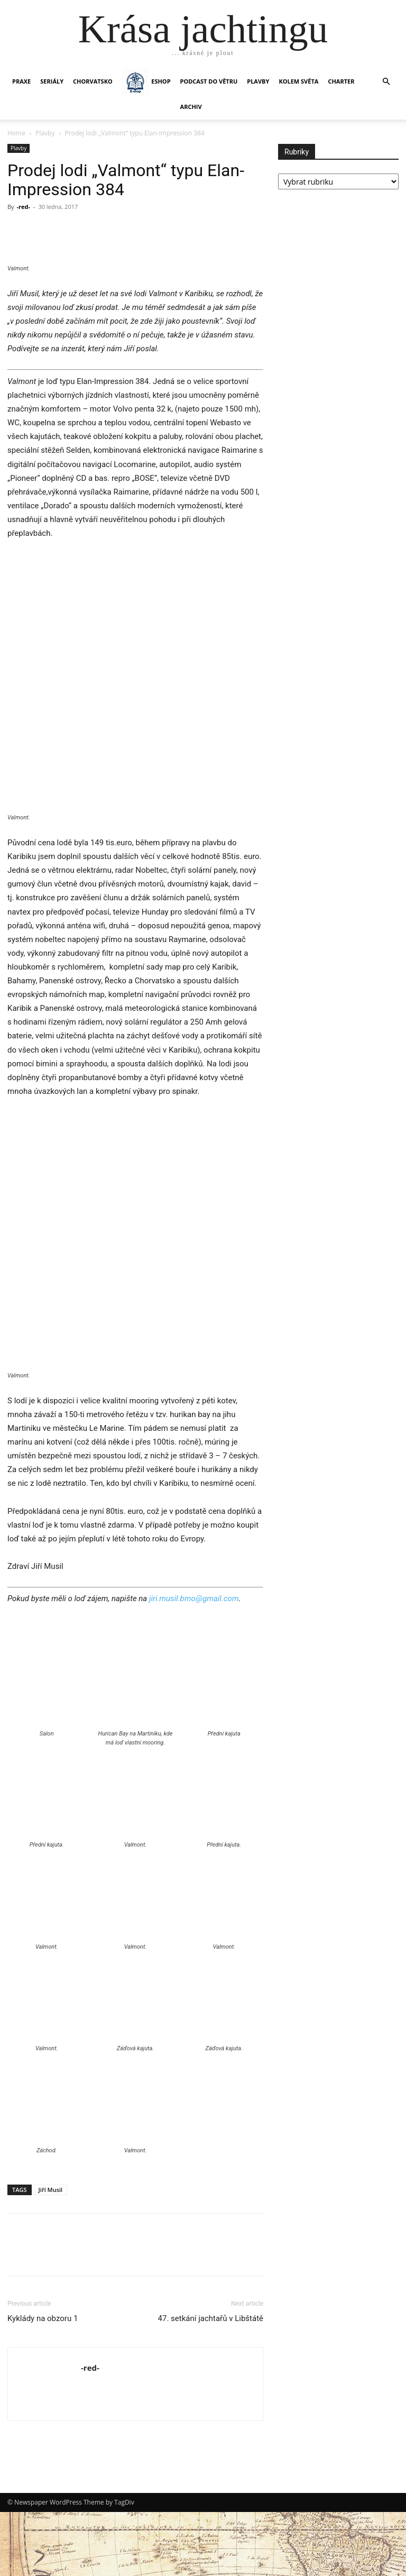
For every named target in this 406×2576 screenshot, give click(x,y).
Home (16, 133)
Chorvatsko (93, 81)
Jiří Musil (51, 2254)
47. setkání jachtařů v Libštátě (210, 2382)
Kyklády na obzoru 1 (42, 2382)
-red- (23, 207)
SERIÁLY (51, 81)
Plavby (44, 133)
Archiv (191, 107)
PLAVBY (258, 81)
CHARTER (341, 81)
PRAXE (21, 81)
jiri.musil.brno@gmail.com (193, 1662)
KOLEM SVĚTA (298, 81)
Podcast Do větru (209, 81)
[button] (386, 82)
